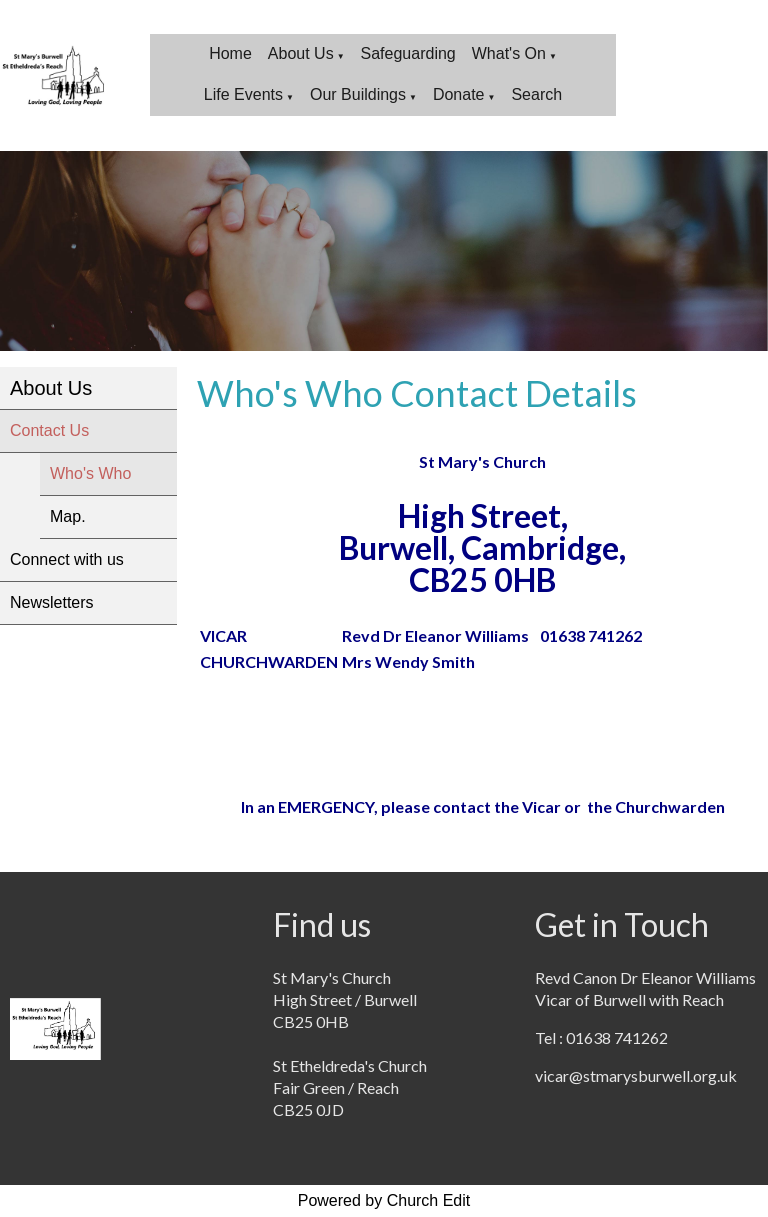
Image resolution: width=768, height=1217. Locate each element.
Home (230, 53)
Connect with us (67, 559)
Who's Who (90, 473)
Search (536, 94)
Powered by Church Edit (384, 1200)
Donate (459, 94)
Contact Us (49, 430)
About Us (301, 53)
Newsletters (52, 602)
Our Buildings (358, 94)
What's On (509, 53)
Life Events (243, 94)
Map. (68, 516)
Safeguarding (408, 53)
